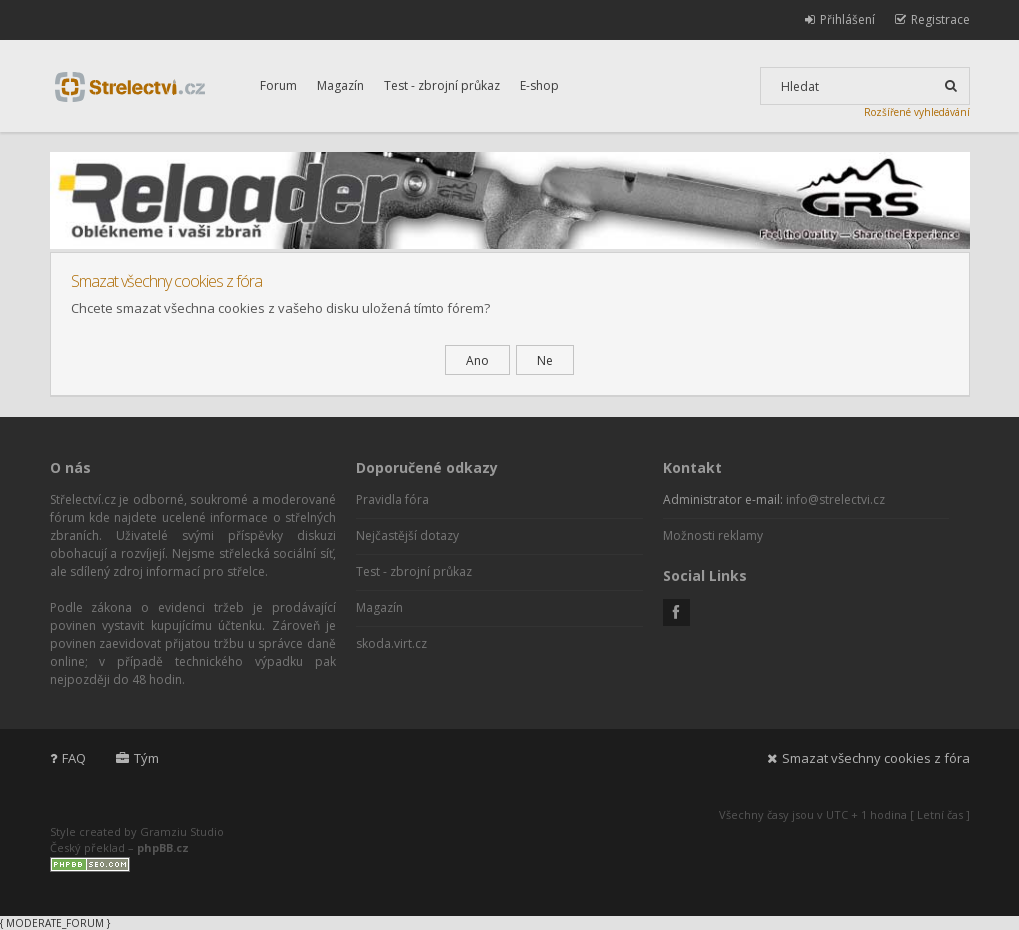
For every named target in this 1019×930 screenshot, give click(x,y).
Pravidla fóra (392, 499)
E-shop (539, 85)
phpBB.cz (163, 847)
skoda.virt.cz (391, 643)
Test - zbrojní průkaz (442, 85)
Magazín (340, 85)
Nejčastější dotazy (407, 535)
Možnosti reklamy (713, 535)
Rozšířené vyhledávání (917, 112)
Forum (278, 85)
